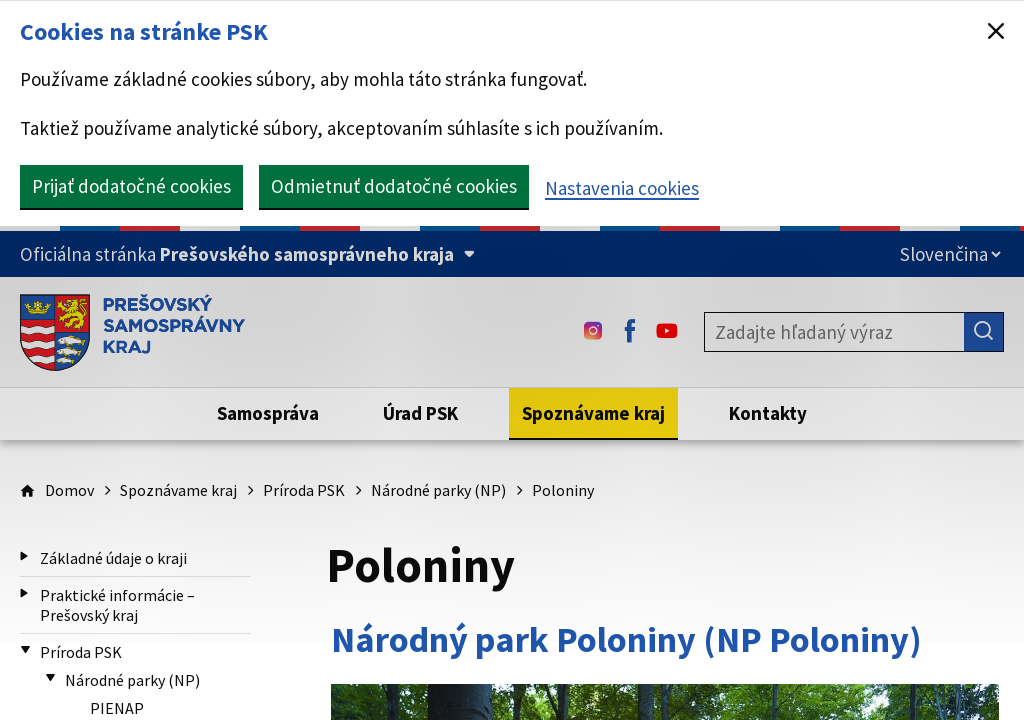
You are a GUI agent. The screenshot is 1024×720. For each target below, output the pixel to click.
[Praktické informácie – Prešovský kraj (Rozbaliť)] (25, 593)
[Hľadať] (984, 332)
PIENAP (117, 708)
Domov (69, 490)
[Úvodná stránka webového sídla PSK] (132, 332)
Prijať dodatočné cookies (131, 186)
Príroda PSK (304, 490)
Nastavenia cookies (622, 188)
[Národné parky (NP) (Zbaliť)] (50, 679)
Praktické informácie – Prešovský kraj (117, 605)
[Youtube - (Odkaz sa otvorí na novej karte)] (667, 332)
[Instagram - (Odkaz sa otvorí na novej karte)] (593, 332)
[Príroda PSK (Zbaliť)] (25, 651)
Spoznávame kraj (178, 490)
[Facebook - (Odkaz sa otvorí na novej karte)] (630, 332)
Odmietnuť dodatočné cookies (394, 186)
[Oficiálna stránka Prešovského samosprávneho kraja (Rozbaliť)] (247, 254)
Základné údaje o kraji (113, 558)
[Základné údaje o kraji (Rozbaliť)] (25, 556)
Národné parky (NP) (438, 490)
